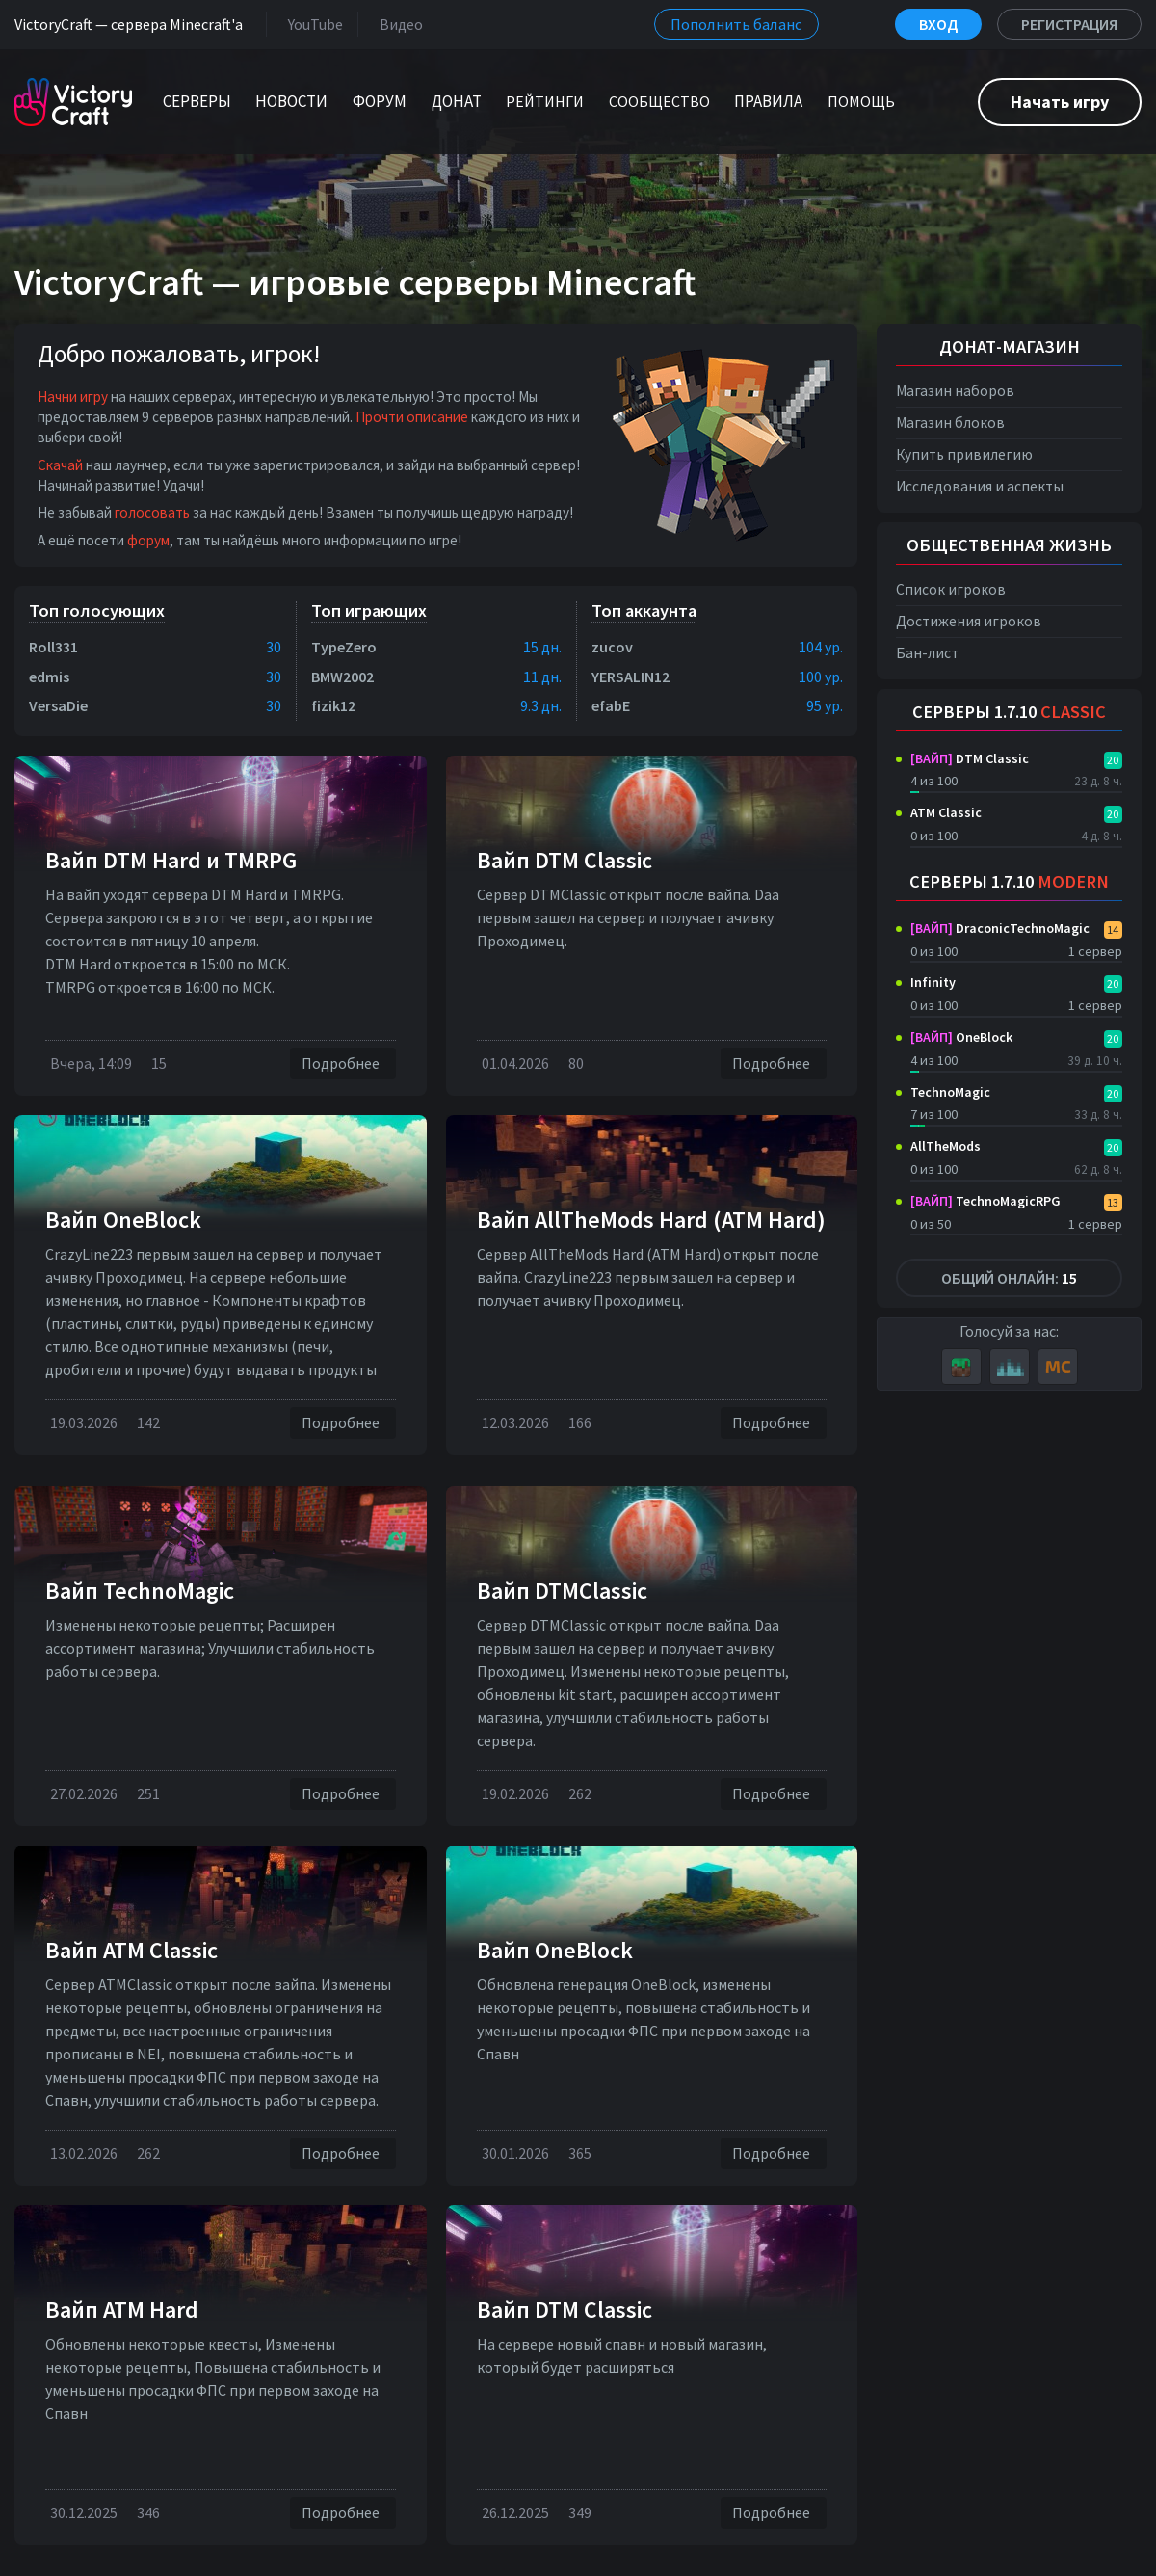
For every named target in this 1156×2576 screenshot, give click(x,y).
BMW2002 (342, 676)
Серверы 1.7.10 (1009, 712)
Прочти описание (411, 417)
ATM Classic (946, 812)
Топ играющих (369, 610)
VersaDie (58, 705)
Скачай (60, 465)
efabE (610, 705)
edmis (49, 676)
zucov (612, 646)
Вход (938, 24)
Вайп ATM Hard (121, 2309)
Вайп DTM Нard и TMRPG (171, 860)
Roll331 (53, 646)
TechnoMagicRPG (985, 1200)
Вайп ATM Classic (131, 1950)
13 (1112, 1202)
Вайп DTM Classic (564, 860)
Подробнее (343, 1063)
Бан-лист (927, 653)
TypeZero (344, 646)
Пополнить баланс (736, 24)
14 (1112, 929)
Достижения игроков (968, 621)
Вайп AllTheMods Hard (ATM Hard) (651, 1220)
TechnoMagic (950, 1092)
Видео (397, 24)
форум (148, 540)
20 (1112, 760)
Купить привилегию (964, 454)
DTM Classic (969, 758)
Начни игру (73, 396)
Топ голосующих (97, 610)
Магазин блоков (950, 422)
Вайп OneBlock (123, 1220)
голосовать (152, 512)
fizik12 (333, 705)
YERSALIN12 (630, 676)
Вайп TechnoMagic (139, 1591)
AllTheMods (945, 1146)
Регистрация (1069, 24)
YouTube (311, 24)
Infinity (933, 982)
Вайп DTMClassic (562, 1591)
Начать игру (1060, 102)
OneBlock (961, 1037)
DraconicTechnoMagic (1000, 928)
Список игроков (951, 589)
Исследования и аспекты (980, 486)
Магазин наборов (955, 391)
